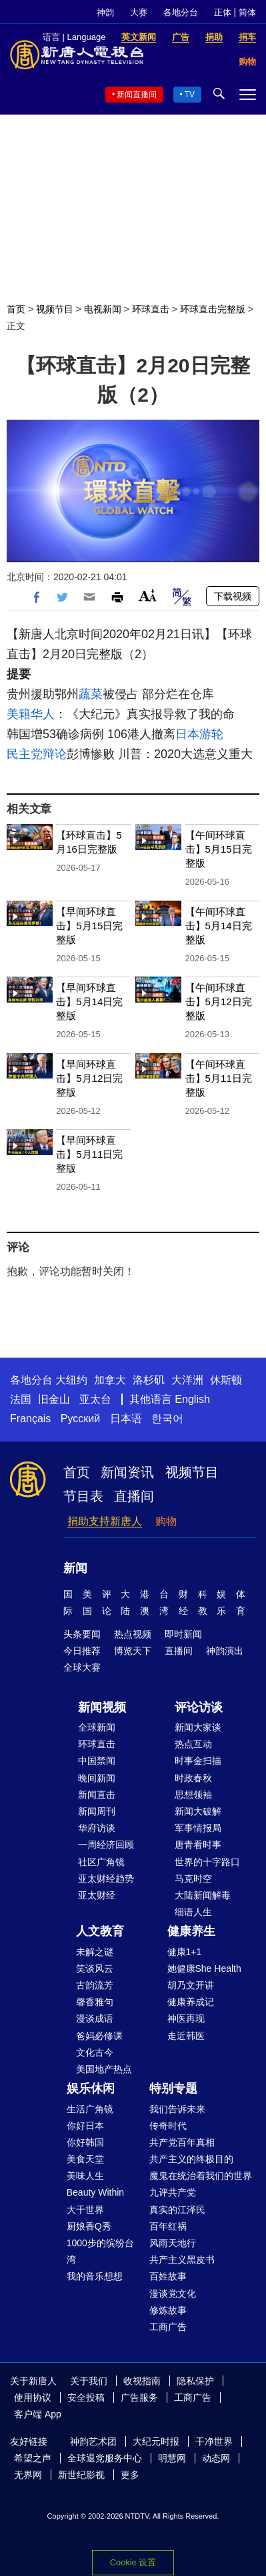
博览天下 (132, 1650)
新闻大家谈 (198, 1727)
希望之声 (32, 2458)
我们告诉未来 (177, 2109)
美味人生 (85, 2175)
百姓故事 (168, 2276)
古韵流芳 (94, 1985)
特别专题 (173, 2088)
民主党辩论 (37, 754)
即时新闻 (183, 1634)
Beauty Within (95, 2192)
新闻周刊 (96, 1811)
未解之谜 (94, 1951)
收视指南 (142, 2380)
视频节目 (54, 309)
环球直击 (150, 309)
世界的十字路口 (207, 1862)
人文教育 (100, 1931)
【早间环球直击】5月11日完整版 (89, 1154)
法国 (20, 1399)
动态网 (216, 2458)
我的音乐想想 (95, 2276)
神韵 (105, 12)
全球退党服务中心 (104, 2458)
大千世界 (85, 2209)
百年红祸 (168, 2226)
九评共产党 (172, 2192)
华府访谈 (96, 1828)
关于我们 (88, 2380)
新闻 (75, 1568)
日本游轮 (199, 734)
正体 (222, 12)
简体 (247, 12)
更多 (130, 2474)
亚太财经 (96, 1895)
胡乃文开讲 (190, 1985)
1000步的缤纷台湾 (100, 2251)
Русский (80, 1418)
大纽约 (71, 1380)
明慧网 (172, 2458)
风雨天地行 (172, 2243)
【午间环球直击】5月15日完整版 (218, 849)
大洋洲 (187, 1380)
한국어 (167, 1418)
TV (190, 94)
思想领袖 (193, 1794)
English (192, 1399)
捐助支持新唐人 (104, 1521)
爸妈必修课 (99, 2035)
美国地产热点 (104, 2069)
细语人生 (193, 1912)
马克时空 (193, 1878)
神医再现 (186, 2018)
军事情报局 (198, 1828)
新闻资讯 (127, 1472)
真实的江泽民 (177, 2209)
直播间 (134, 1496)
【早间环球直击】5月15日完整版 (89, 925)
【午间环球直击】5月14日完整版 (218, 925)
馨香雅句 (94, 2001)
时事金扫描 (198, 1760)
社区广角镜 (101, 1862)
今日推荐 (82, 1650)
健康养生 (191, 1931)
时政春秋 (193, 1778)
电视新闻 (102, 309)
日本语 (126, 1418)
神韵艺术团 (93, 2441)
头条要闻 (82, 1634)
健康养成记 (190, 2001)
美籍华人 (31, 714)
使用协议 (32, 2397)
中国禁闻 (96, 1760)
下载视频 (232, 596)
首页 (16, 309)
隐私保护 (195, 2380)
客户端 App (37, 2414)
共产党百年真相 (182, 2142)
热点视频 (132, 1634)
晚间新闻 (96, 1778)
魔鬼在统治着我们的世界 (200, 2175)
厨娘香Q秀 (89, 2226)
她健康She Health (204, 1968)
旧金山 (54, 1399)
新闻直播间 (137, 94)
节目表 (83, 1496)
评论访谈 (199, 1707)
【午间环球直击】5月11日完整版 (218, 1078)
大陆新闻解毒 (203, 1895)
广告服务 (139, 2397)
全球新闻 (96, 1727)
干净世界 (214, 2441)
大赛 (138, 12)
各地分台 (180, 12)
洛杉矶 (149, 1380)
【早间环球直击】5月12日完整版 (89, 1078)
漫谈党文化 (172, 2293)
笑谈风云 (94, 1968)
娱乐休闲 (91, 2088)
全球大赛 (82, 1667)
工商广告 (168, 2327)
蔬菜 (91, 694)
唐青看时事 (198, 1844)
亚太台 (95, 1399)
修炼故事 (168, 2310)
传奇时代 (168, 2125)
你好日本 (85, 2125)
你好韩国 (85, 2142)
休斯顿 (226, 1380)
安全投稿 (86, 2397)
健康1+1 (184, 1951)
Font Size (147, 595)
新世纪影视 (81, 2474)
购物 (166, 1521)
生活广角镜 (90, 2109)
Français (30, 1418)
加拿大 (110, 1380)
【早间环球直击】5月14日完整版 (89, 1001)
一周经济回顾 (106, 1844)
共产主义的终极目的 (191, 2159)
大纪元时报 (156, 2441)
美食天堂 (85, 2159)
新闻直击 (96, 1794)
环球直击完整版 (212, 309)
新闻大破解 (198, 1811)
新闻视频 (102, 1707)
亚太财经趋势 (106, 1878)
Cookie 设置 (133, 2562)
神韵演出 (224, 1650)
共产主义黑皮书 (182, 2259)
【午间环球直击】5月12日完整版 (218, 1001)
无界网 (28, 2474)
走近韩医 (186, 2035)
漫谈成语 (94, 2018)
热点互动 (193, 1744)
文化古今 (94, 2052)
